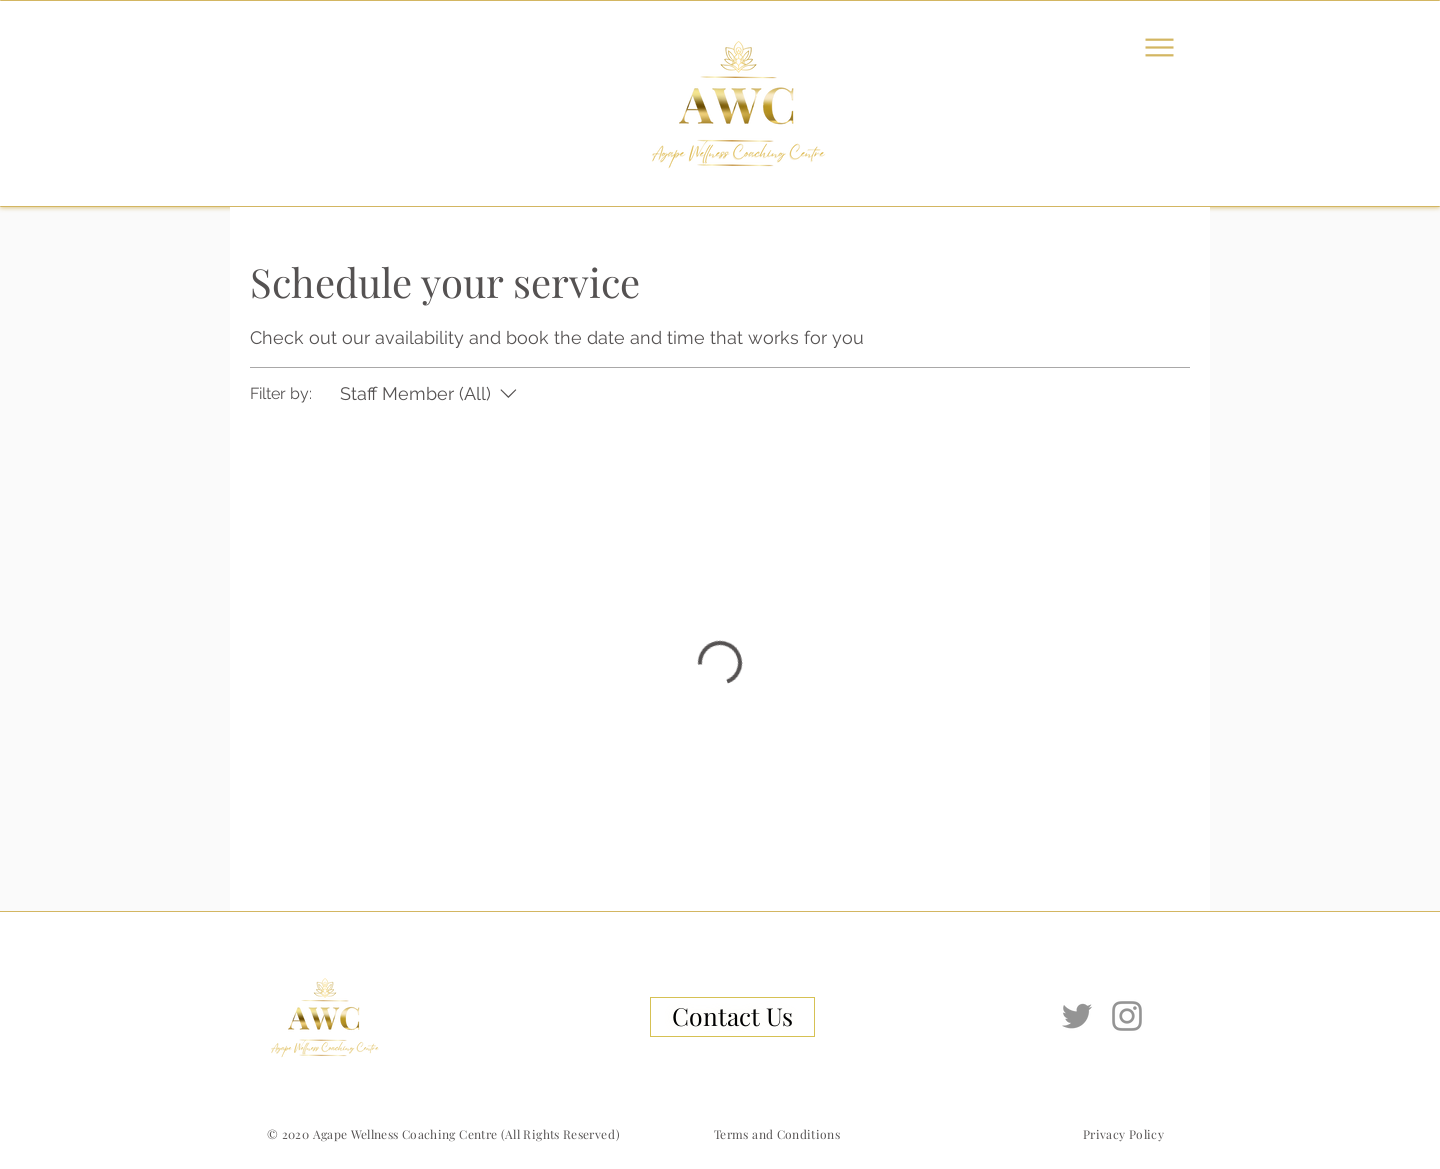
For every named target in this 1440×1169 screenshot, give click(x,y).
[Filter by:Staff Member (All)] (431, 393)
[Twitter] (1077, 1016)
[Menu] (1159, 47)
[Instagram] (1127, 1016)
